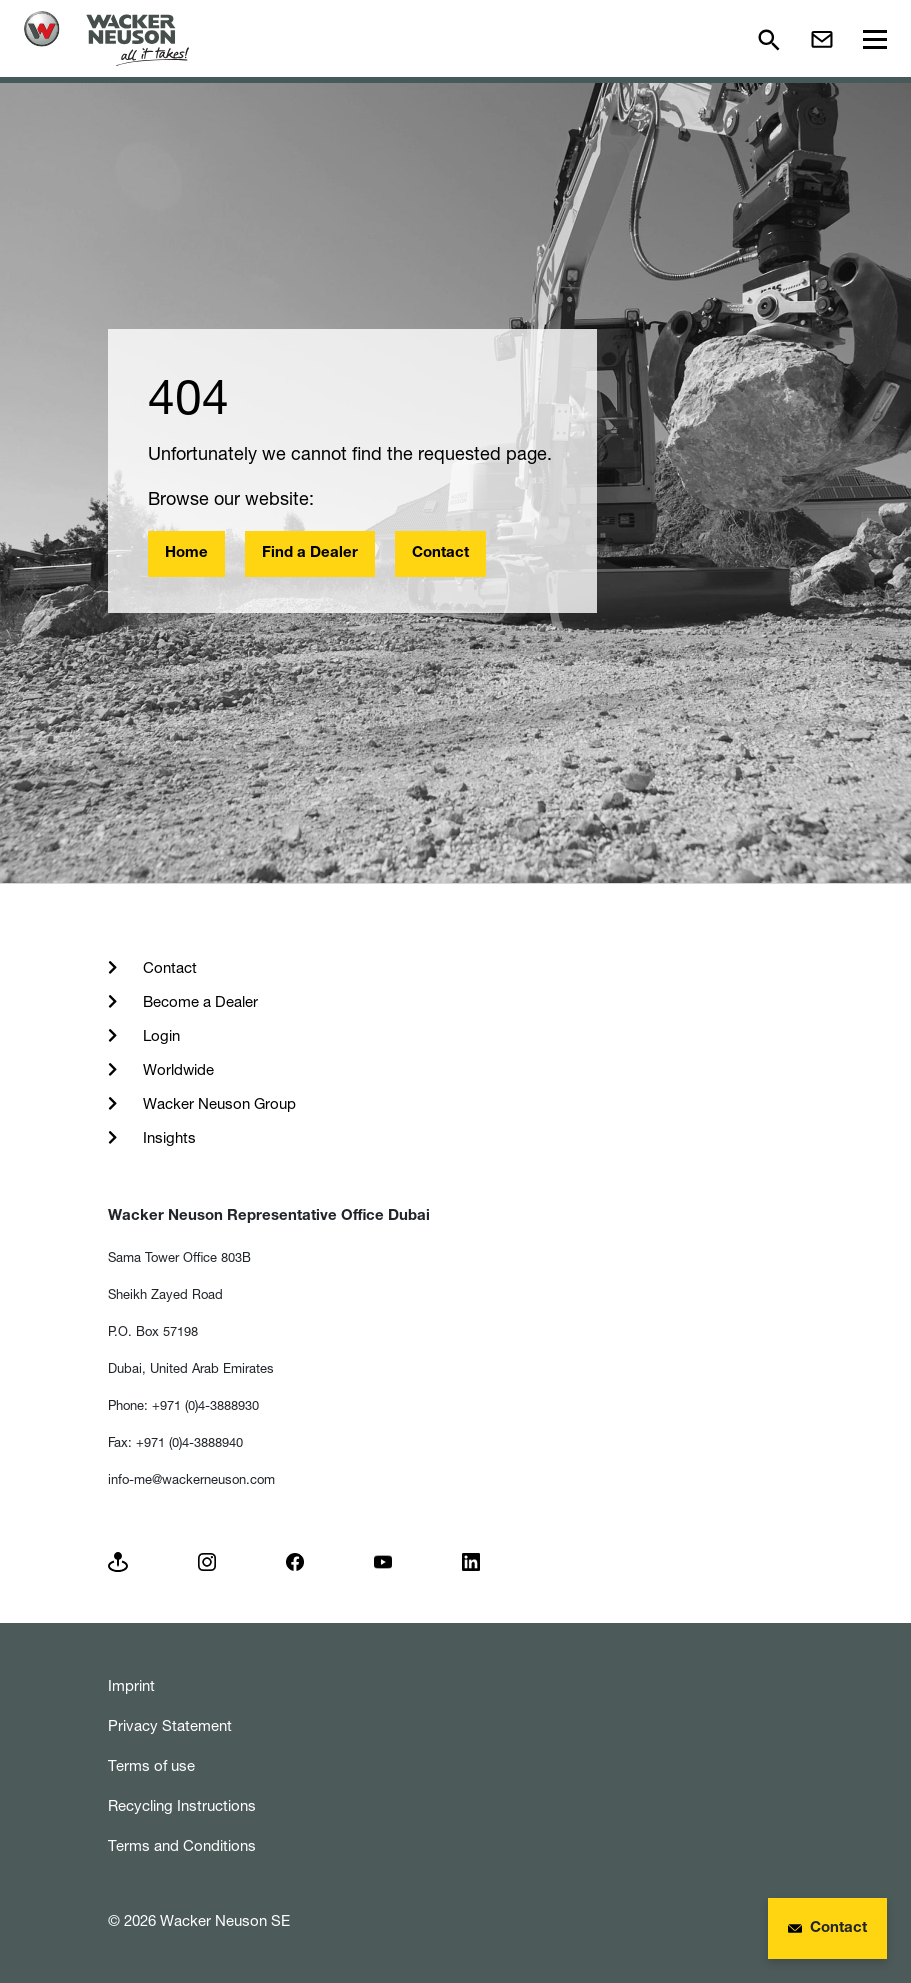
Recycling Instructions (182, 1805)
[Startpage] (106, 38)
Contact (440, 553)
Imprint (131, 1685)
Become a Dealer (198, 1001)
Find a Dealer (310, 553)
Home (186, 553)
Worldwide (176, 1069)
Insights (167, 1137)
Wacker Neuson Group (217, 1103)
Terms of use (151, 1765)
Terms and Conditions (182, 1845)
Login (159, 1035)
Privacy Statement (170, 1725)
